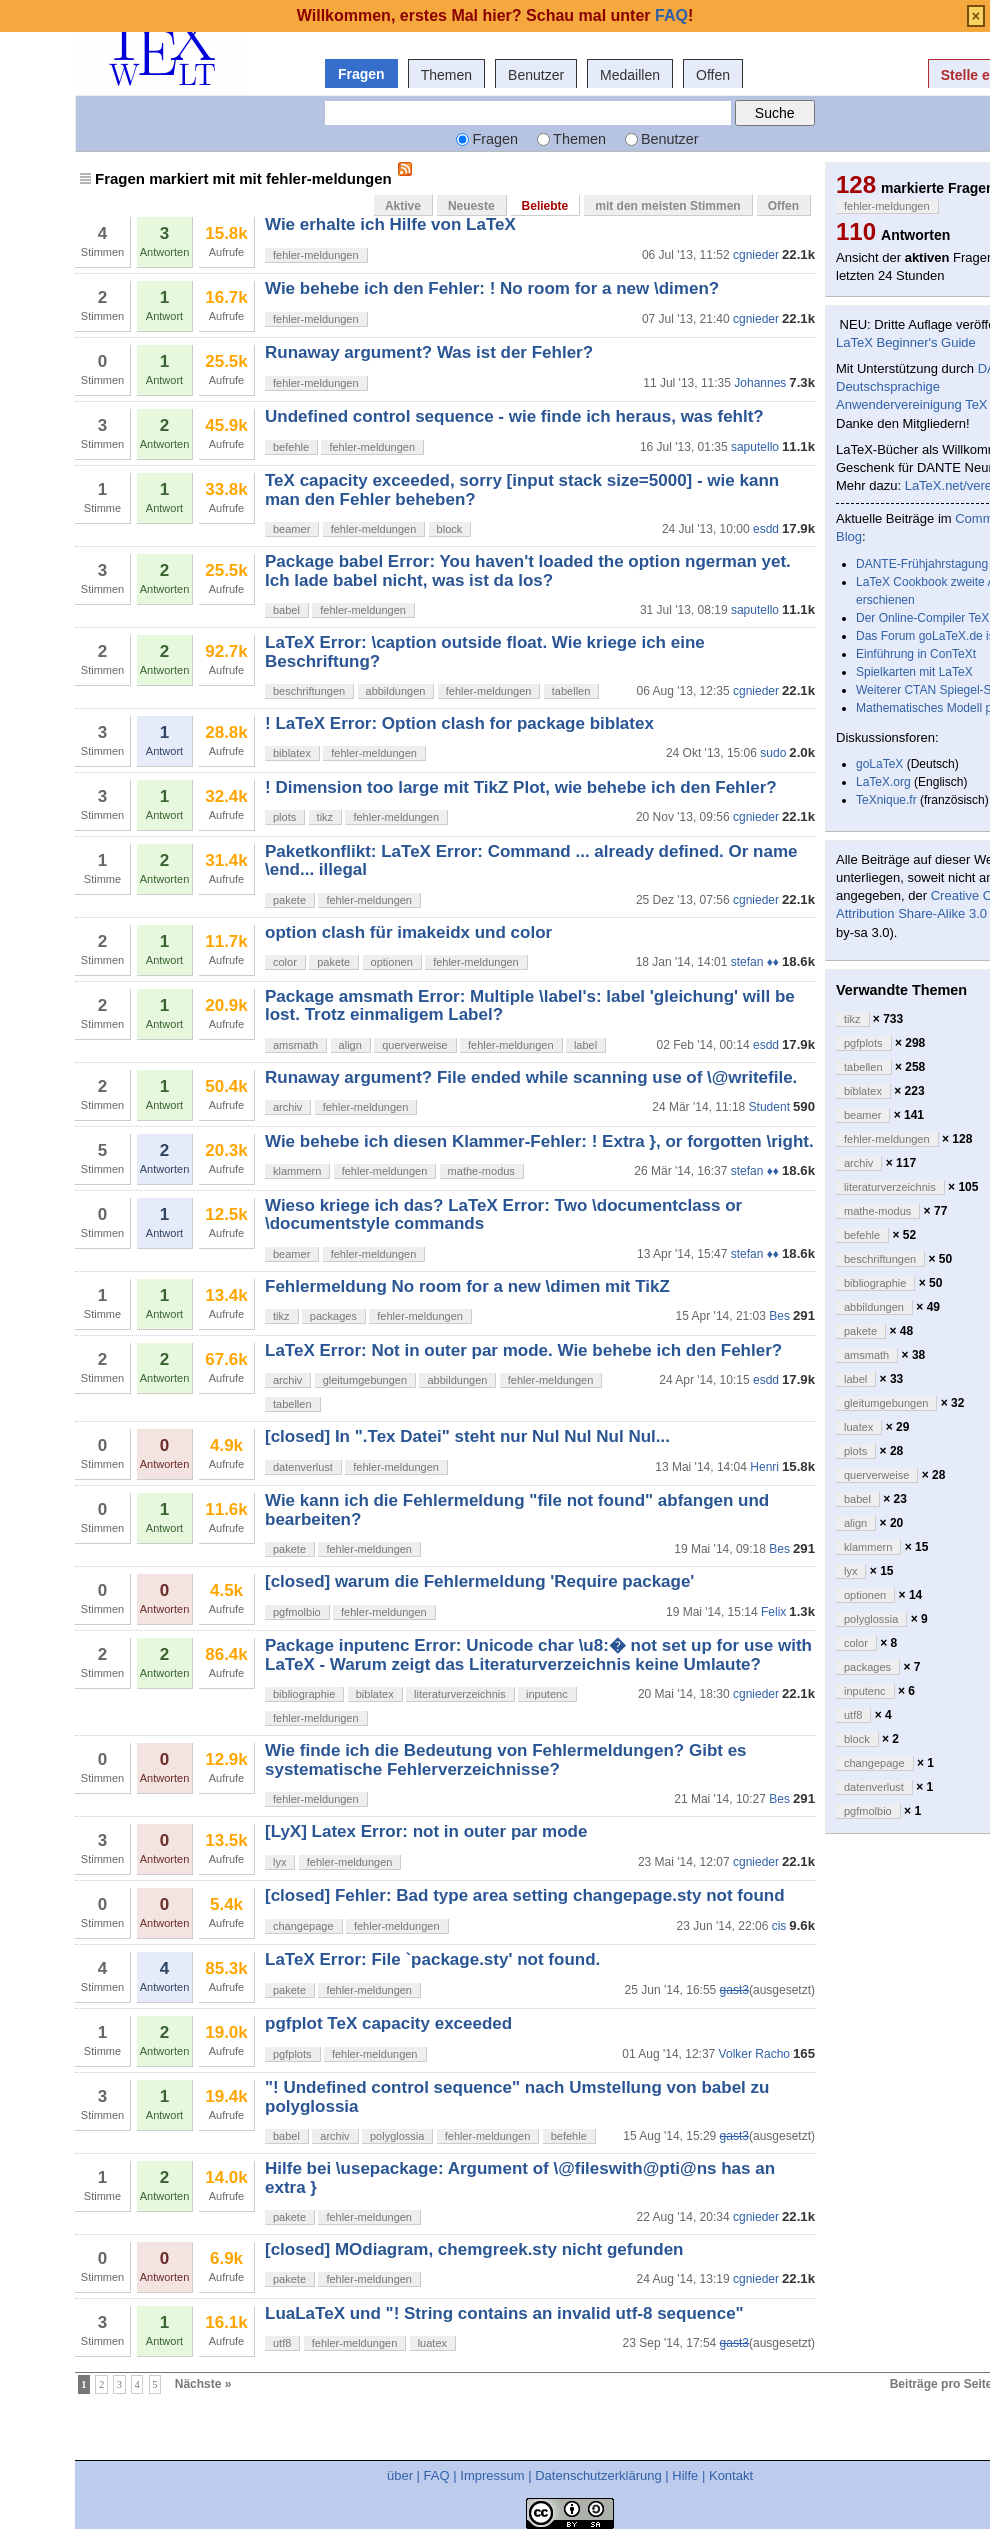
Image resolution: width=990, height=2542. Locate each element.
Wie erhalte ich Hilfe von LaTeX (390, 224)
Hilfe (685, 2475)
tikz (325, 817)
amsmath (295, 1045)
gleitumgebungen (365, 1380)
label (585, 1045)
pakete (289, 900)
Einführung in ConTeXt (916, 654)
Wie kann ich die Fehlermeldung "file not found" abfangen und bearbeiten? (517, 1509)
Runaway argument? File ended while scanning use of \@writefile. (531, 1077)
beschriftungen (309, 691)
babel (286, 610)
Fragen (361, 74)
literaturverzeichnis (460, 1694)
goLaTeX (879, 764)
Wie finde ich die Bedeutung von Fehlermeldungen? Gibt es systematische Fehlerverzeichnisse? (506, 1759)
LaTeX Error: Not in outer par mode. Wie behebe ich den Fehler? (523, 1350)
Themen (446, 75)
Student (769, 1107)
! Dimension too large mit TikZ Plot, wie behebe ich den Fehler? (521, 787)
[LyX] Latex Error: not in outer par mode (426, 1831)
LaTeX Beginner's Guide (906, 342)
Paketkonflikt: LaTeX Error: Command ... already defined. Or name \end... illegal (531, 860)
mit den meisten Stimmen (667, 206)
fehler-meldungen (316, 255)
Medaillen (630, 75)
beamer (291, 529)
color (285, 962)
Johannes (760, 383)
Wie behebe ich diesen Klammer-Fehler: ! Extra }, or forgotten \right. (539, 1141)
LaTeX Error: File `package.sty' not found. (432, 1959)
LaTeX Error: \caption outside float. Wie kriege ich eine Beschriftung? (485, 651)
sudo (773, 753)
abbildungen (396, 691)
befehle (291, 447)
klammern (297, 1171)
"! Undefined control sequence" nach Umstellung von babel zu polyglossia (517, 2096)
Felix (773, 1612)
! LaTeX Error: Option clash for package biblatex (459, 723)
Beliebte (545, 206)
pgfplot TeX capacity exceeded (388, 2023)
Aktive (403, 206)
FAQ (437, 2475)
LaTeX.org (883, 782)
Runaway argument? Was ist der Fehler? (429, 352)
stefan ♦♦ (755, 962)
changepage (303, 1926)
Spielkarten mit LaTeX (914, 672)
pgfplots (292, 2054)
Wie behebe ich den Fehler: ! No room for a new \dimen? (492, 288)
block (450, 529)
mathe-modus (481, 1171)
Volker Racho (754, 2054)
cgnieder (756, 255)
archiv (287, 1107)
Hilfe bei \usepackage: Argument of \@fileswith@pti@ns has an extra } (520, 2177)
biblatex (292, 753)
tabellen (571, 691)
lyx (279, 1862)
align (350, 1045)
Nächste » (203, 2384)
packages (333, 1316)
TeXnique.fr (886, 800)
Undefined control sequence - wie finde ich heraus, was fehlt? (514, 416)
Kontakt (731, 2475)
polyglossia (397, 2136)
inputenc (547, 1694)
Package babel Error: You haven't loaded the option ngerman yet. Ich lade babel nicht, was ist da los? (528, 570)
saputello (755, 447)
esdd (766, 529)
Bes (779, 1316)
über (400, 2475)
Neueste (471, 206)
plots (284, 817)
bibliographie (304, 1694)
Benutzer (536, 75)
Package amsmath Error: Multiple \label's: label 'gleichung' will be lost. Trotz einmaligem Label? (530, 1005)
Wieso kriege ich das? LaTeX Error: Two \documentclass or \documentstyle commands (503, 1214)
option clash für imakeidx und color (408, 932)
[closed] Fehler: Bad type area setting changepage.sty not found (525, 1895)
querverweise (414, 1045)
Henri (764, 1467)
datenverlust (303, 1467)
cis (779, 1926)
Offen (713, 75)
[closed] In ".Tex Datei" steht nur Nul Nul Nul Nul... (467, 1436)
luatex (432, 2343)
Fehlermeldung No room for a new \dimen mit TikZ (467, 1286)
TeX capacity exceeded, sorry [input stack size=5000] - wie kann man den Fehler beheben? (522, 489)
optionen (392, 962)
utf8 (282, 2343)
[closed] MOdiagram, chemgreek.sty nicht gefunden (474, 2249)
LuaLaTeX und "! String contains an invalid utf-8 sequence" (504, 2313)
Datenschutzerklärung (598, 2475)
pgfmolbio (297, 1612)
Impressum (492, 2475)
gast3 (734, 1990)
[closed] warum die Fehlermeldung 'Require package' (479, 1581)
